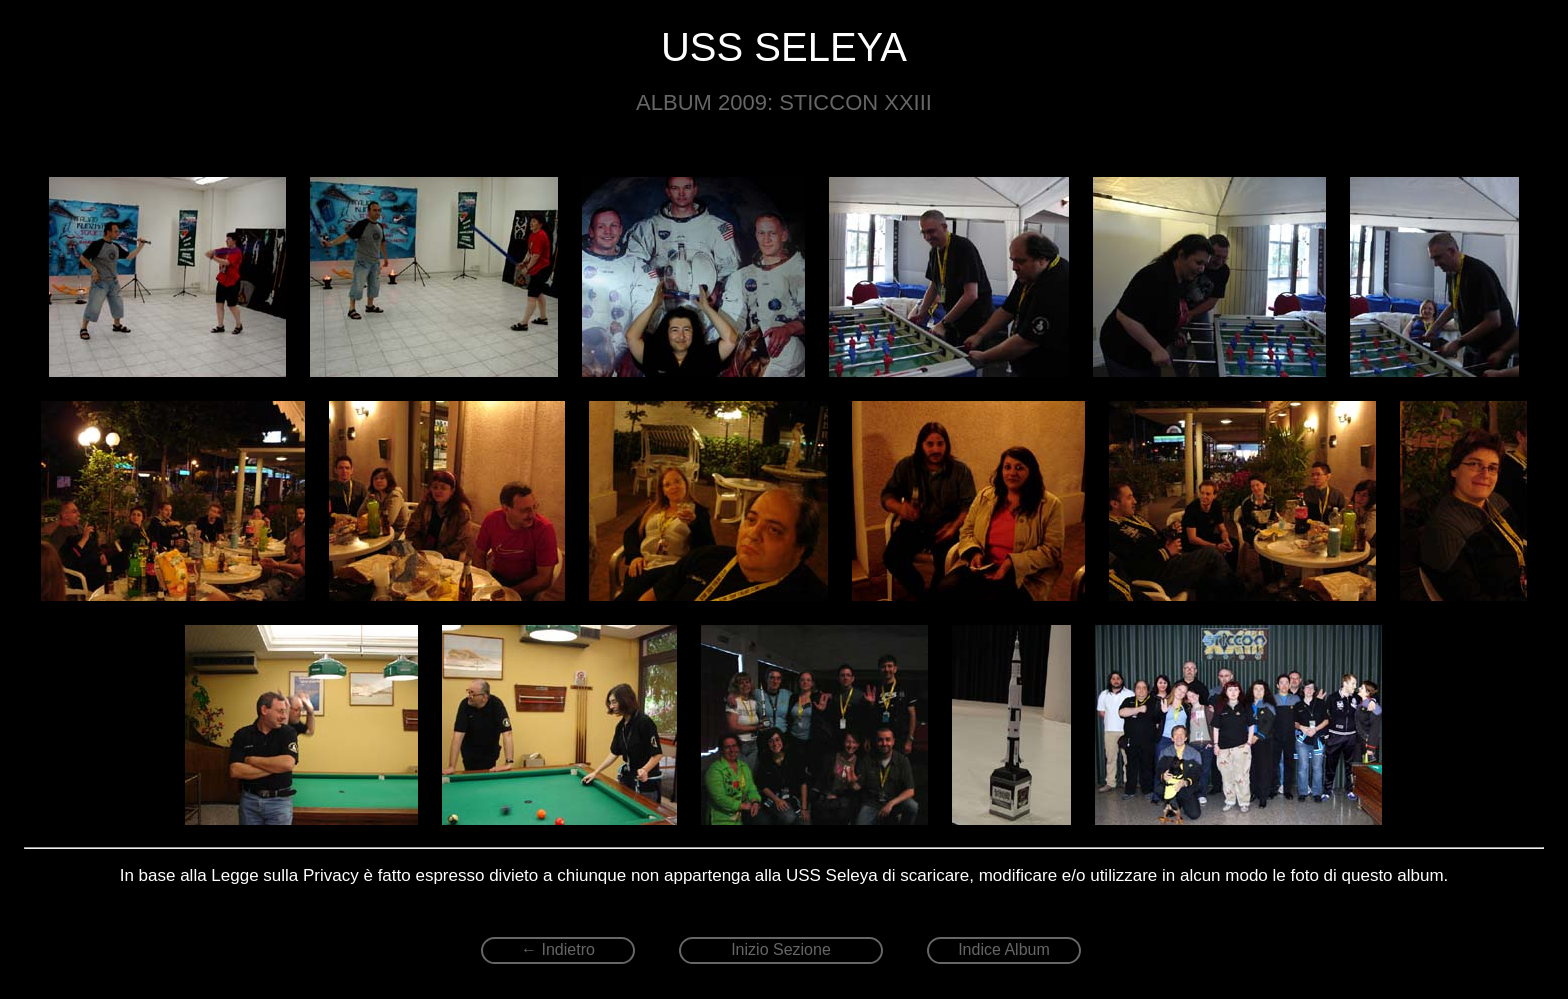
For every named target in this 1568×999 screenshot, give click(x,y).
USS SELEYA (784, 47)
